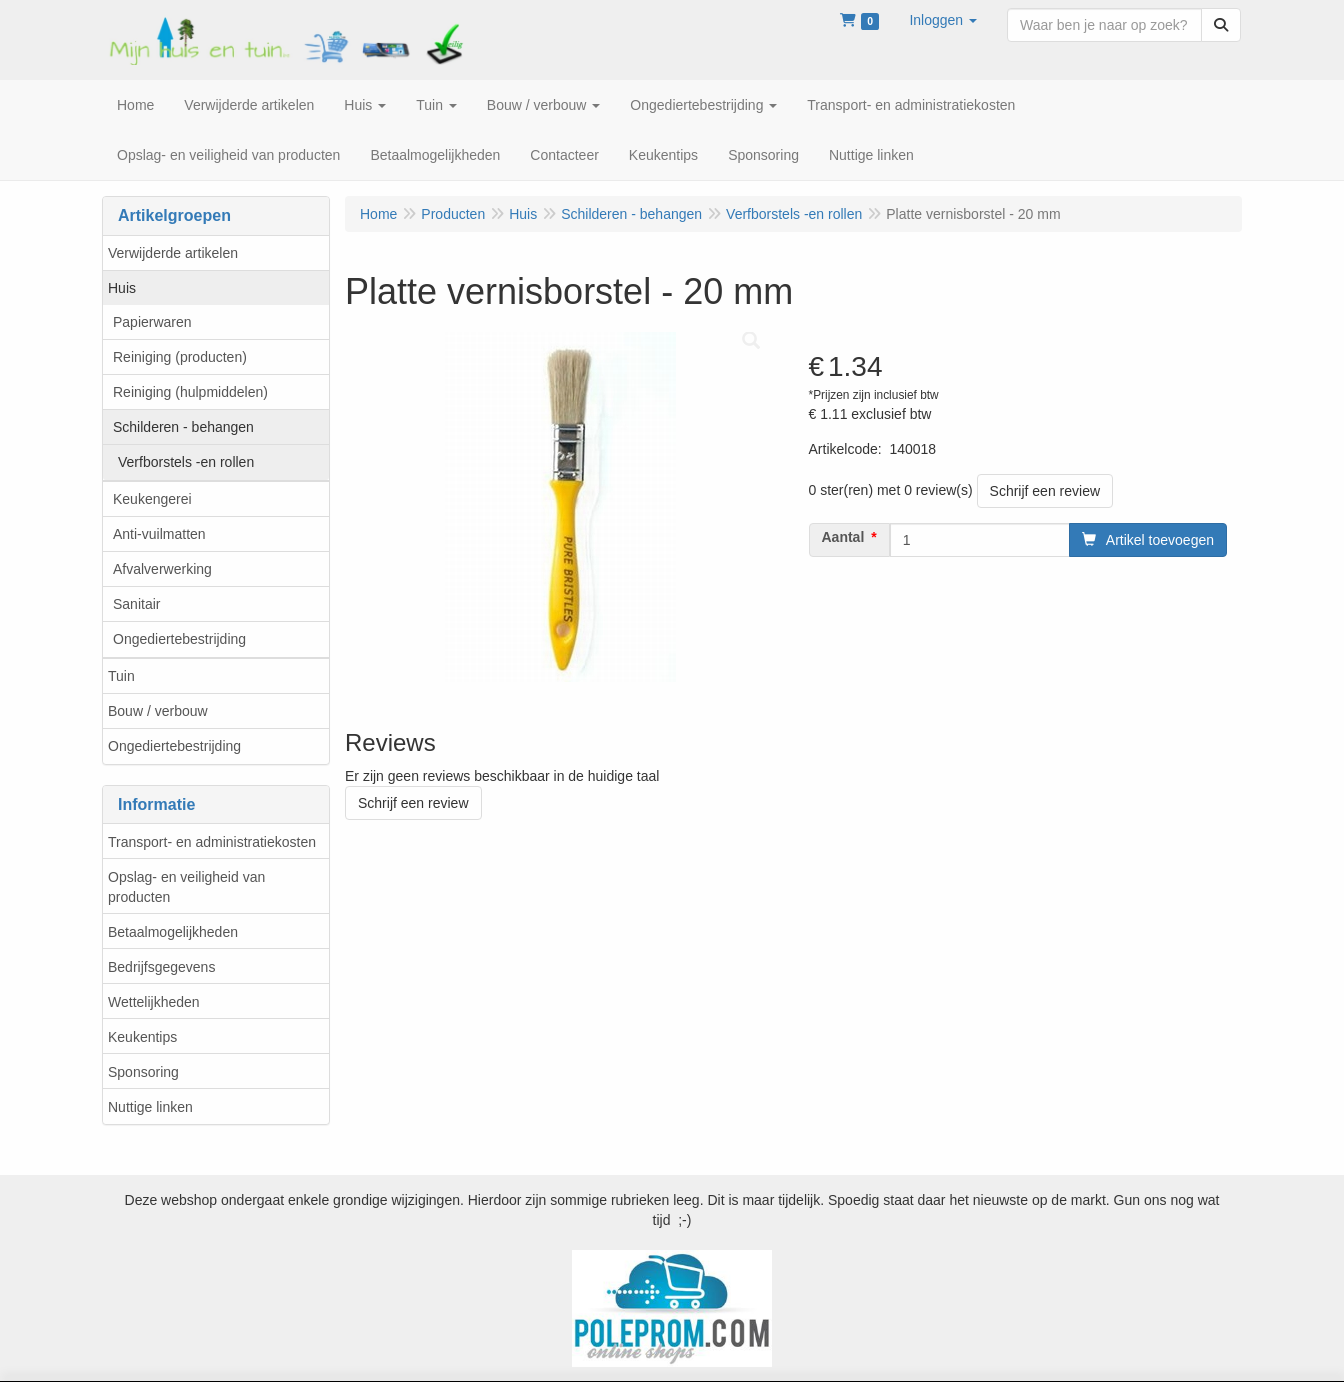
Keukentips (142, 1037)
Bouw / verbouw (158, 711)
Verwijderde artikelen (173, 253)
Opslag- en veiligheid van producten (186, 887)
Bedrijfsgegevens (161, 967)
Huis (122, 288)
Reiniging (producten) (180, 357)
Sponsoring (143, 1072)
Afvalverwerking (162, 569)
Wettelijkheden (154, 1002)
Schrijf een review (1045, 491)
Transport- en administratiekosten (212, 842)
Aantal (843, 537)
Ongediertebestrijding (179, 639)
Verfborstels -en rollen (186, 462)
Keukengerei (152, 499)
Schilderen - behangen (183, 427)
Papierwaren (152, 322)
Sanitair (136, 604)
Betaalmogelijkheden (173, 932)
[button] (943, 20)
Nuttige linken (150, 1107)
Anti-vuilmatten (159, 534)
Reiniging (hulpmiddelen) (190, 392)
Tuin (121, 676)
